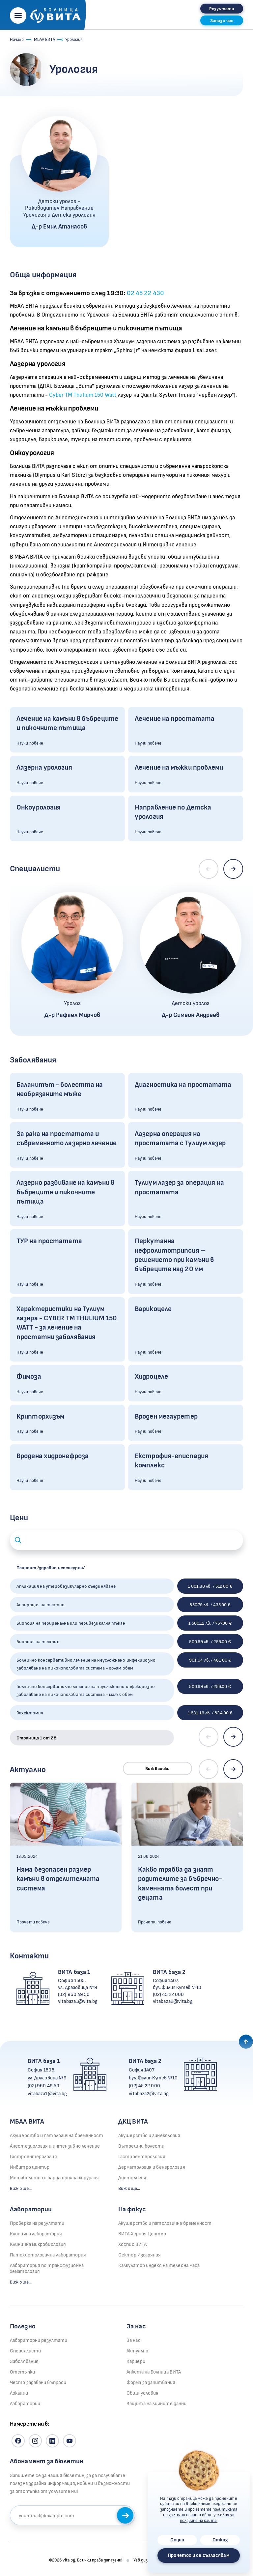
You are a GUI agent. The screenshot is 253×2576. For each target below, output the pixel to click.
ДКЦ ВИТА (133, 2122)
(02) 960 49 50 (74, 1994)
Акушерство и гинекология (149, 2135)
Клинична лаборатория (36, 2234)
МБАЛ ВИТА (44, 39)
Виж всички (157, 1768)
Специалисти (25, 2351)
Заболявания (24, 2361)
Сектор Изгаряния (139, 2255)
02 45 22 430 (145, 293)
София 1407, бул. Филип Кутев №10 (177, 1984)
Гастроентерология (33, 2157)
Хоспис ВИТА (132, 2244)
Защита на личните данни (156, 2404)
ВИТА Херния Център (142, 2234)
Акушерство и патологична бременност (56, 2135)
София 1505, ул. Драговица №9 (77, 1984)
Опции (177, 2540)
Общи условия (142, 2393)
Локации (19, 2393)
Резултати (221, 9)
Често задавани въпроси (38, 2382)
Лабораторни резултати (38, 2340)
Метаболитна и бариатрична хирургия (54, 2178)
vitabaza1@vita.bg (78, 2001)
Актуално (137, 2351)
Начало (17, 39)
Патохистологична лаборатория (48, 2255)
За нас (133, 2340)
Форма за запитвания (150, 2382)
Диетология (132, 2178)
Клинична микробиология (38, 2244)
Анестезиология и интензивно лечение (55, 2146)
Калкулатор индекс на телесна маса (159, 2265)
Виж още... (21, 2188)
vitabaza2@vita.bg (173, 2001)
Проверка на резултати (37, 2223)
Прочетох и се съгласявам (198, 2555)
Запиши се (125, 2516)
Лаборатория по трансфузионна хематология (47, 2268)
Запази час (221, 20)
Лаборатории (31, 2209)
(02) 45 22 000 (168, 1994)
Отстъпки (22, 2372)
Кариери (135, 2361)
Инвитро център (29, 2167)
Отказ (220, 2540)
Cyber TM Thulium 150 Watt (83, 395)
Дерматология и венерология (151, 2167)
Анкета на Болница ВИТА (153, 2372)
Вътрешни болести (141, 2146)
